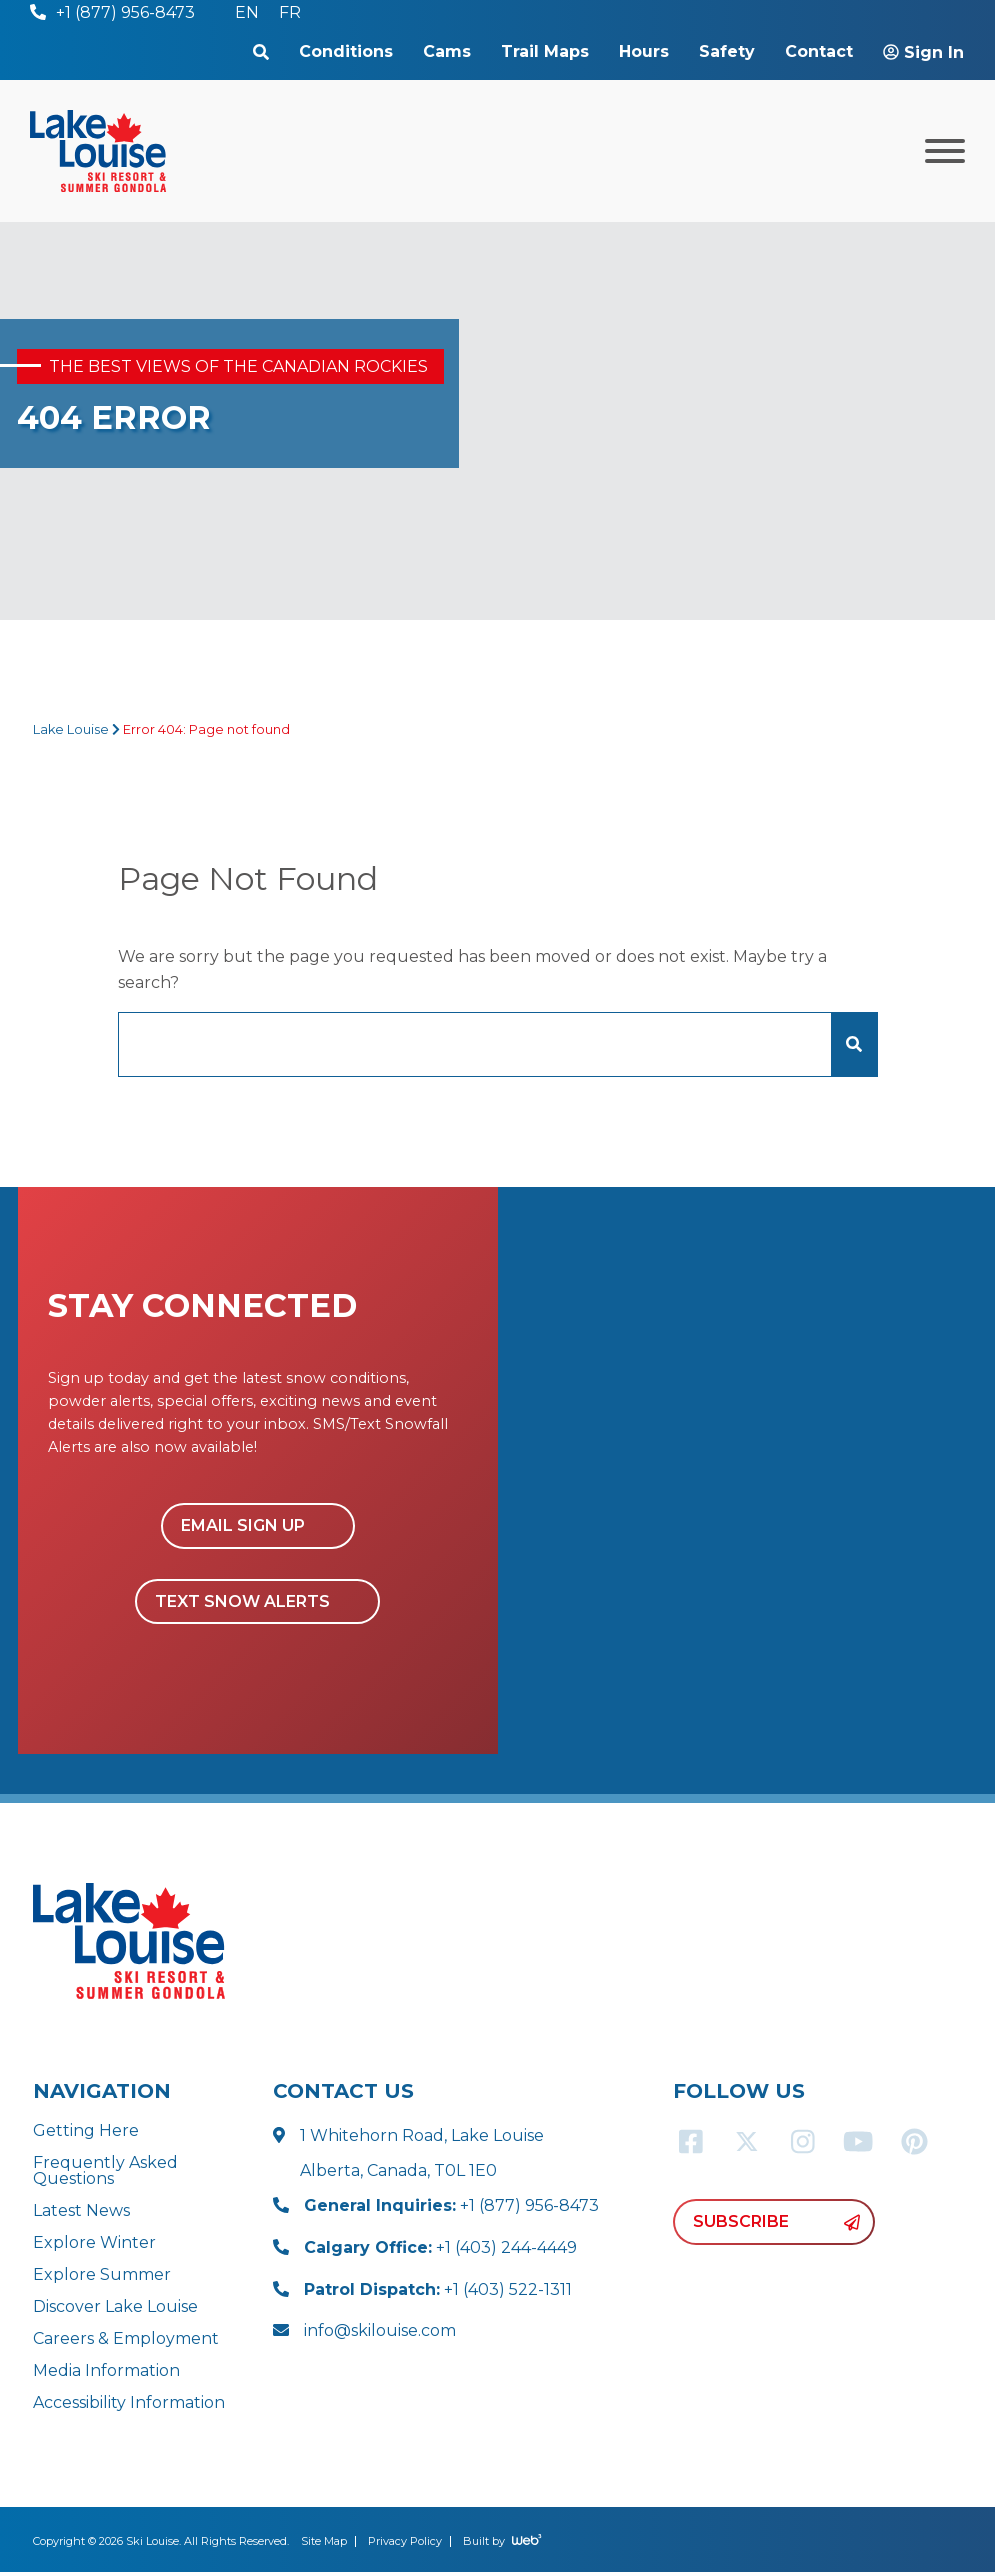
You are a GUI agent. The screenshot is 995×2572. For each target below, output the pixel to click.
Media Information (106, 2370)
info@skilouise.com (380, 2330)
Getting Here (86, 2130)
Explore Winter (94, 2242)
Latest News (81, 2210)
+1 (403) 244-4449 (440, 2247)
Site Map (324, 2541)
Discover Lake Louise (115, 2306)
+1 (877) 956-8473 (451, 2205)
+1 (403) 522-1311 (438, 2289)
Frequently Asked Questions (105, 2170)
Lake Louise (71, 729)
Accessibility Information (129, 2402)
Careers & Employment (126, 2338)
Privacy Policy (405, 2541)
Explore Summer (102, 2274)
